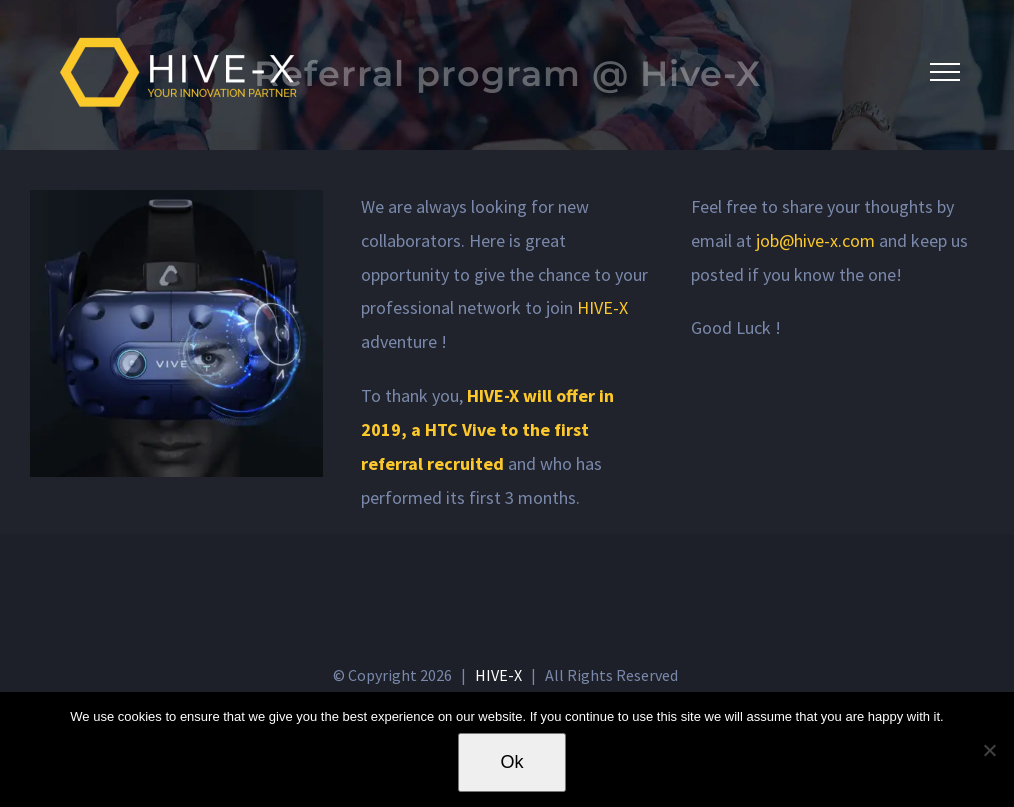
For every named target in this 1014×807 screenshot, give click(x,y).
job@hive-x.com (815, 240)
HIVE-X (602, 307)
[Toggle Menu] (945, 72)
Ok (511, 762)
